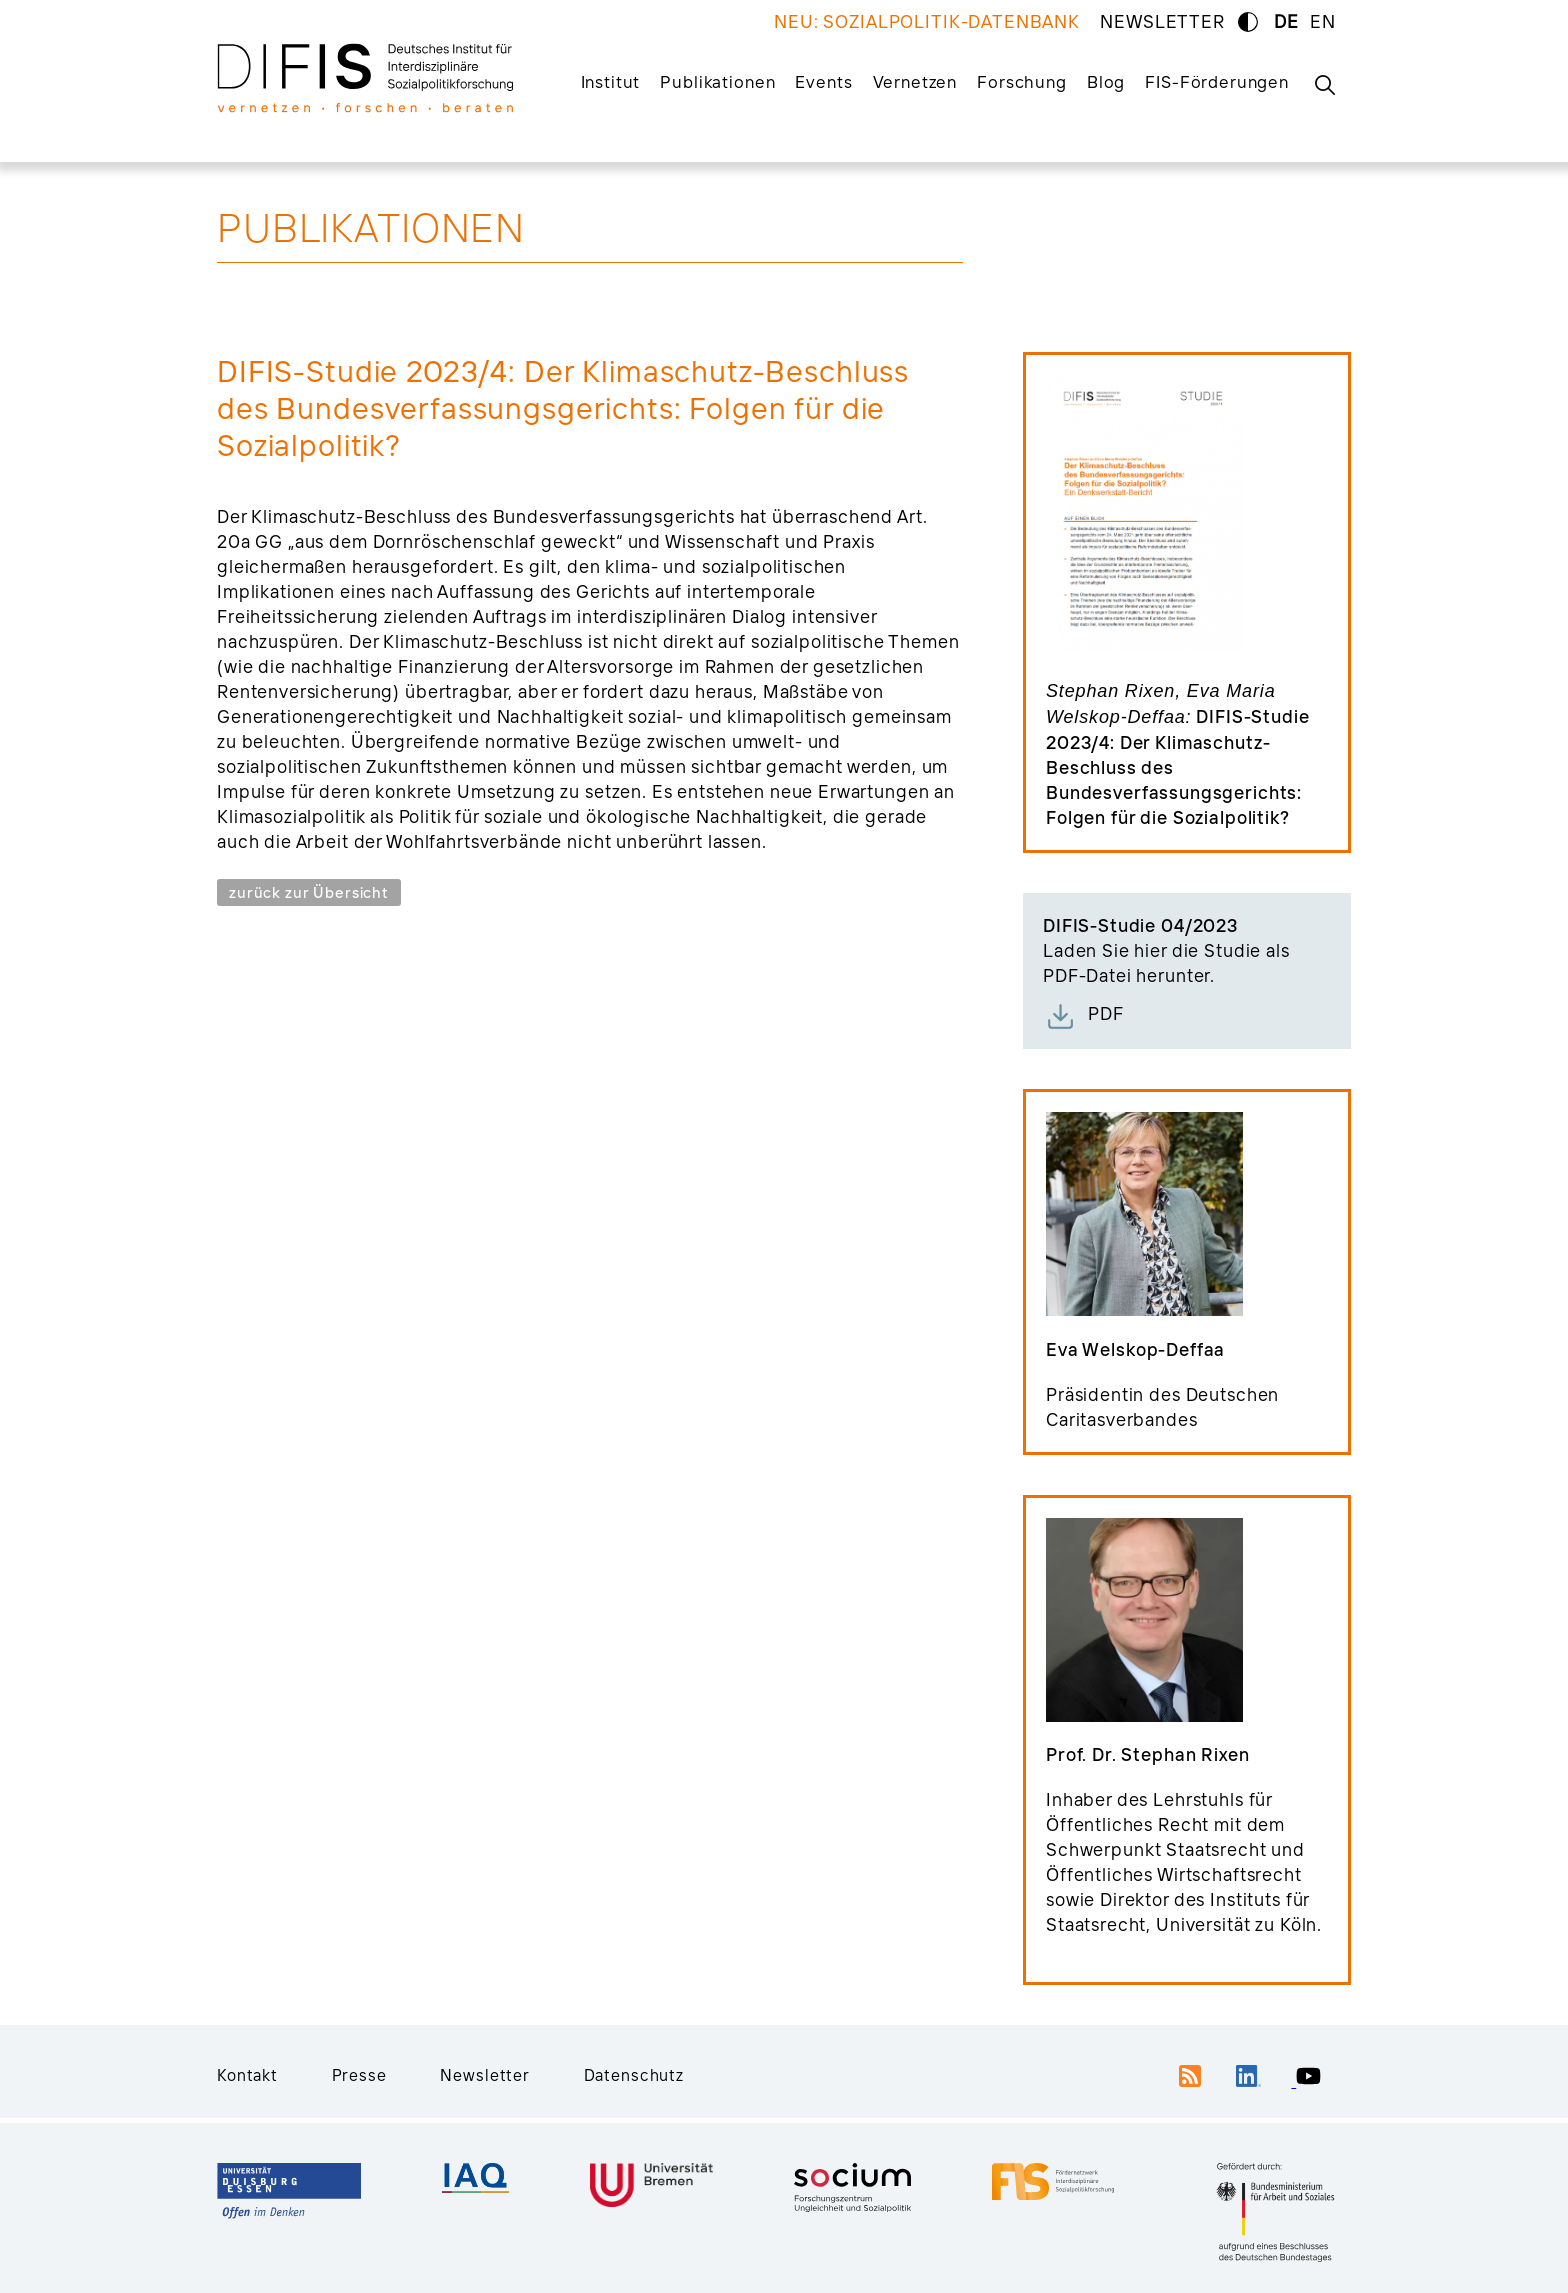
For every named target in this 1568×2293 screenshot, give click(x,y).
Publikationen (717, 81)
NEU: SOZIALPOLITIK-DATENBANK (927, 21)
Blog (1106, 81)
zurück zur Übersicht (309, 892)
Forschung (1022, 81)
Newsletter (485, 2075)
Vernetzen (915, 81)
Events (823, 81)
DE (1286, 21)
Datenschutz (634, 2075)
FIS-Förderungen (1217, 81)
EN (1323, 21)
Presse (359, 2075)
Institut (611, 81)
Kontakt (247, 2075)
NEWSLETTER (1162, 21)
